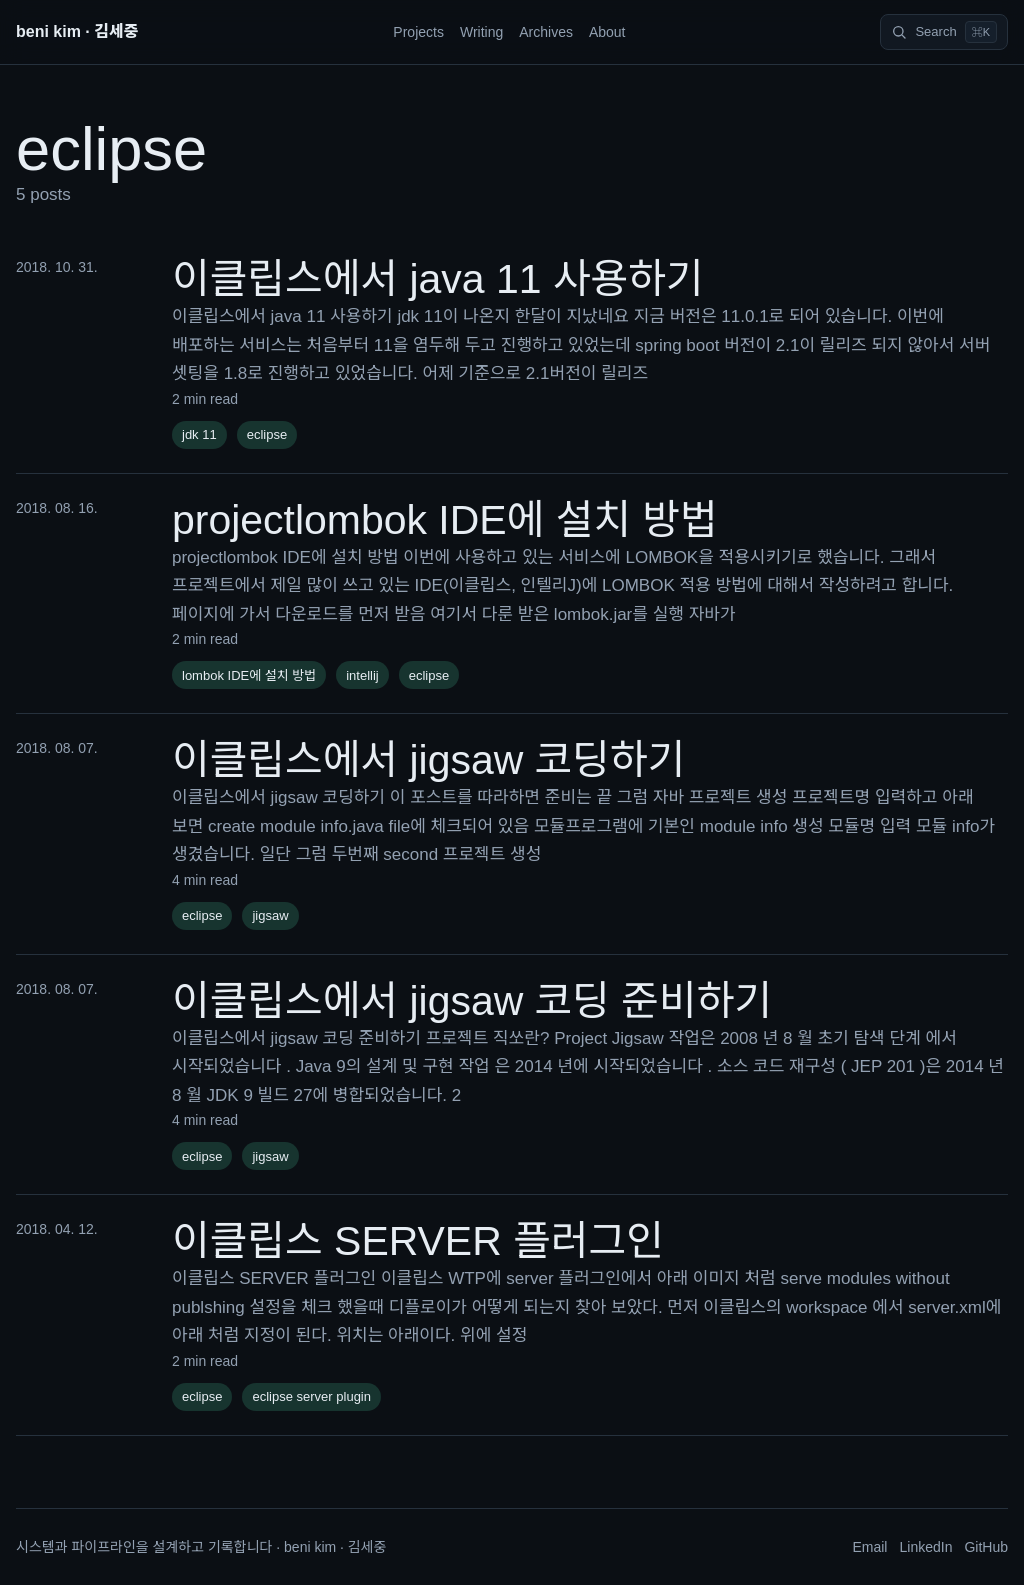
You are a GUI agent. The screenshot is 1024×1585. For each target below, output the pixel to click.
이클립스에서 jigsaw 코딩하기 (428, 760)
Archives (546, 32)
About (607, 32)
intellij (362, 675)
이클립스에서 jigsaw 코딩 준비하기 (472, 1001)
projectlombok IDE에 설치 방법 (445, 520)
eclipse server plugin (311, 1396)
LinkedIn (925, 1547)
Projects (418, 32)
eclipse (267, 434)
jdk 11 (199, 434)
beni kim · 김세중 (77, 31)
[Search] (944, 32)
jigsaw (270, 915)
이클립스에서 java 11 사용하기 (438, 279)
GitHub (986, 1547)
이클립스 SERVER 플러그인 (418, 1241)
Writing (481, 32)
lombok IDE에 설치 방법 (249, 675)
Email (869, 1547)
